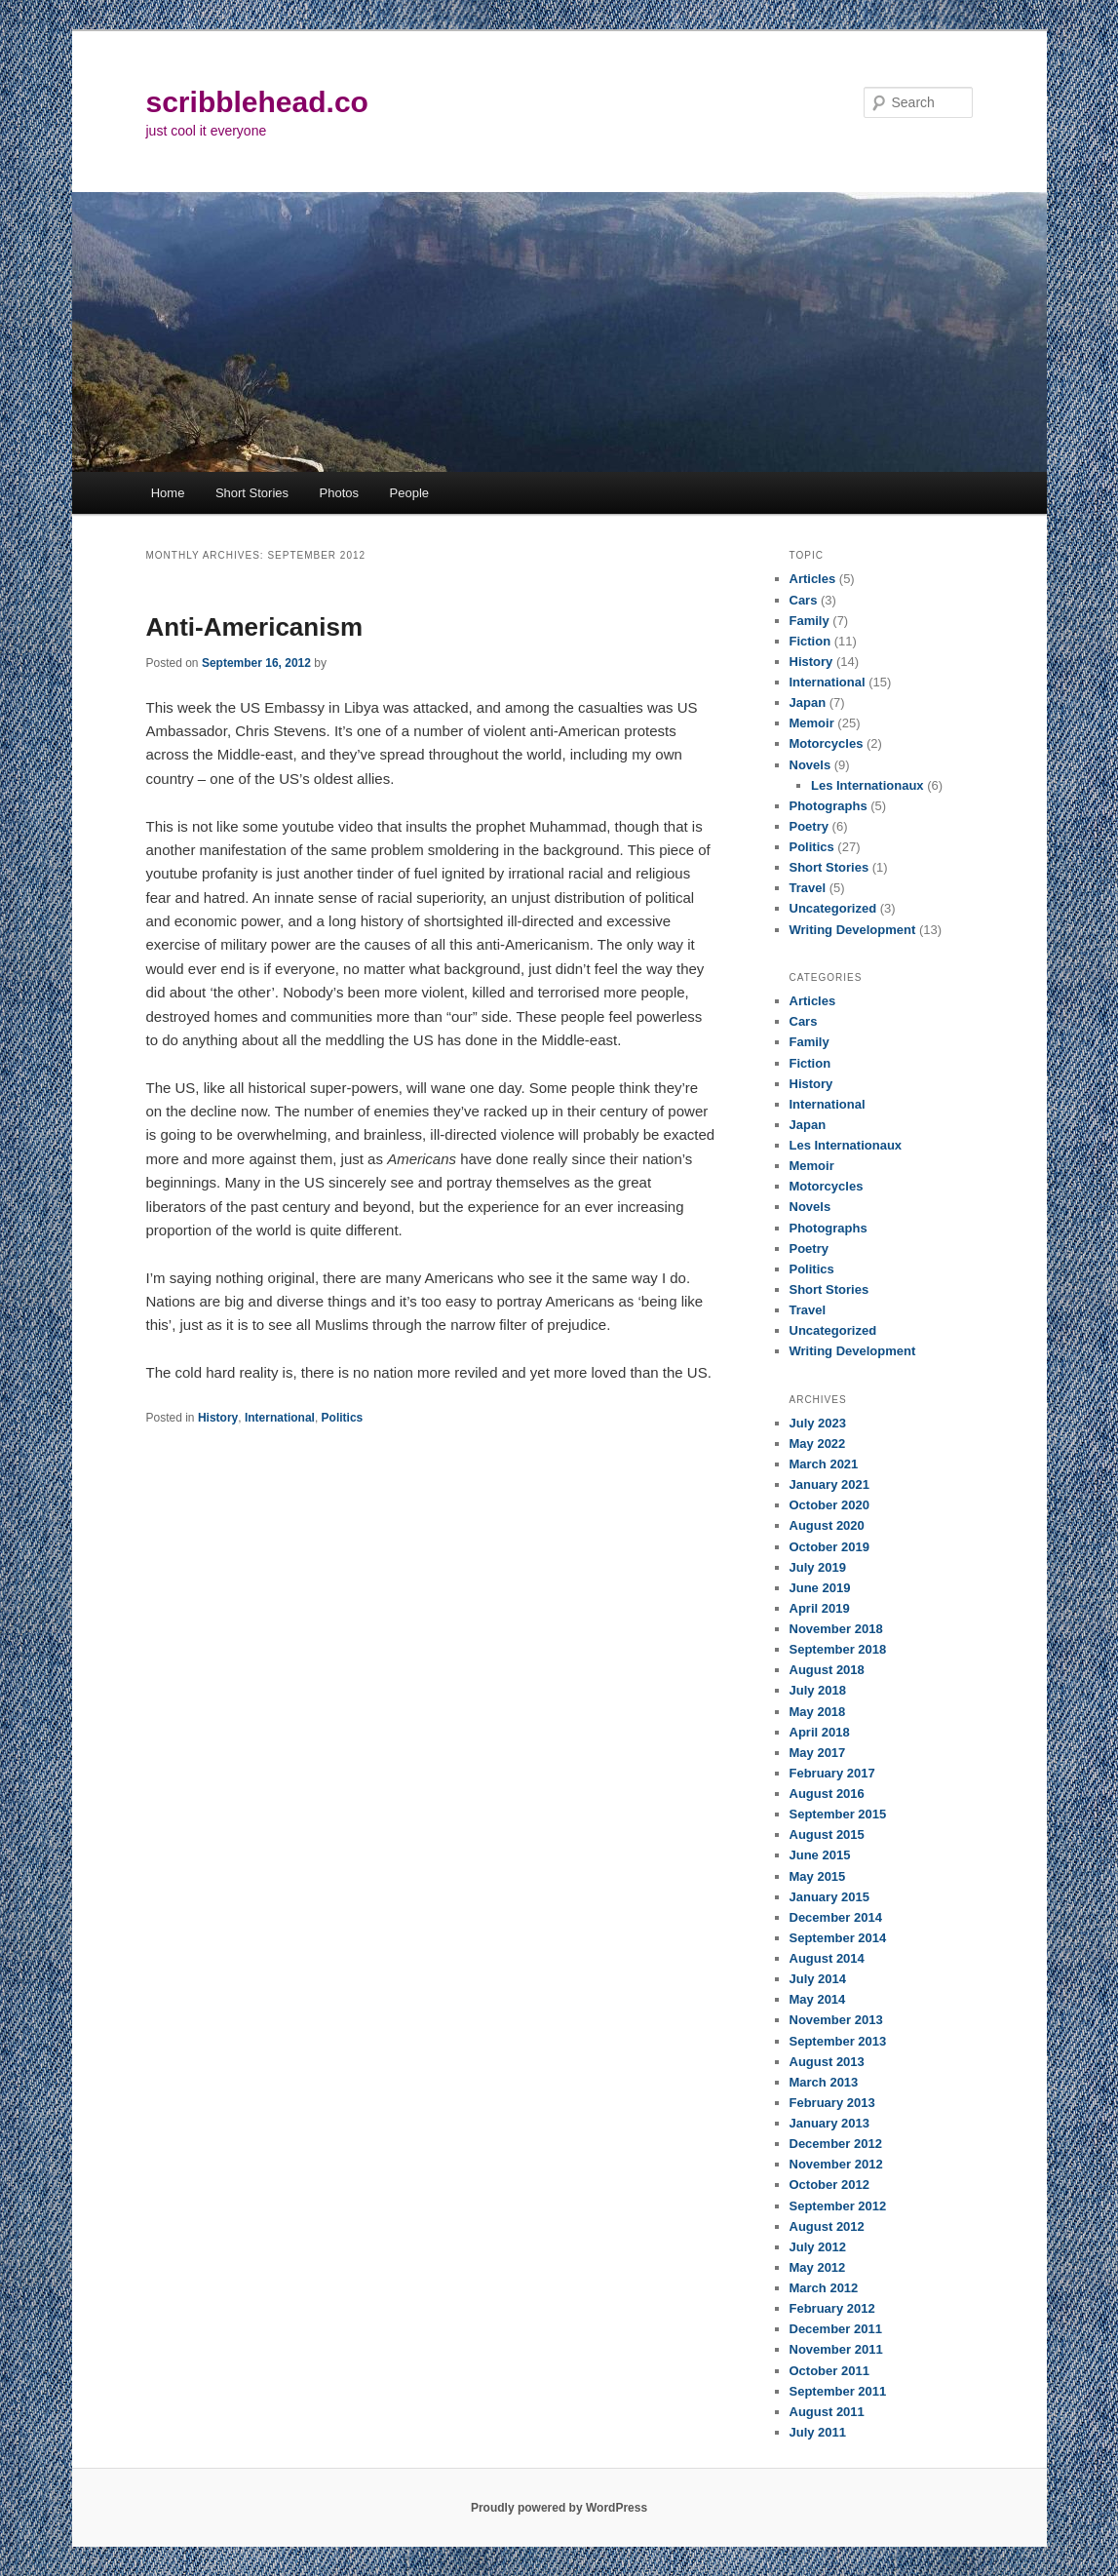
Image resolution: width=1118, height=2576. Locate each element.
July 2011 (818, 2432)
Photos (339, 493)
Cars (804, 600)
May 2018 (818, 1711)
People (409, 493)
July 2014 (818, 1978)
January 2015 (829, 1897)
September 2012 (838, 2206)
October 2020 (829, 1505)
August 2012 (827, 2226)
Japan (808, 702)
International (280, 1418)
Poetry (809, 826)
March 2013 (824, 2082)
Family (809, 620)
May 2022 (818, 1443)
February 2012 (832, 2308)
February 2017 (832, 1773)
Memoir (812, 723)
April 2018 (820, 1732)
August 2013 (827, 2061)
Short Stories (252, 493)
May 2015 (818, 1876)
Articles (813, 578)
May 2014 (818, 1999)
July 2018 (818, 1690)
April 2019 (820, 1608)
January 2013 (829, 2123)
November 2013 (836, 2019)
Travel (808, 887)
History (218, 1418)
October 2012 (829, 2184)
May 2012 (818, 2267)
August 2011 (827, 2411)
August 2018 (827, 1669)
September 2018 (838, 1649)
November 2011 (836, 2349)
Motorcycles (827, 743)
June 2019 (820, 1588)
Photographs (828, 806)
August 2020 (827, 1525)
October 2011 (829, 2370)
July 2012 (818, 2247)
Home (168, 493)
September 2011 (838, 2391)
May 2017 (818, 1752)
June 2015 (820, 1855)
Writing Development (853, 929)
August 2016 (827, 1793)
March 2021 (824, 1464)
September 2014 (838, 1938)
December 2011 (836, 2329)
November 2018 (836, 1628)
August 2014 (827, 1958)
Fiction (810, 641)
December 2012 (836, 2143)
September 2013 (838, 2041)
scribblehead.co (257, 102)
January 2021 (829, 1484)
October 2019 (829, 1547)
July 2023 (818, 1423)
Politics (343, 1418)
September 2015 (838, 1814)
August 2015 (827, 1834)
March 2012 (824, 2288)
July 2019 (818, 1567)
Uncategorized (833, 908)
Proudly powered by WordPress (559, 2508)
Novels (810, 765)
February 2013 (832, 2102)
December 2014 (836, 1917)
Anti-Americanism (255, 627)
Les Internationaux (867, 785)
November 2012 (836, 2164)
